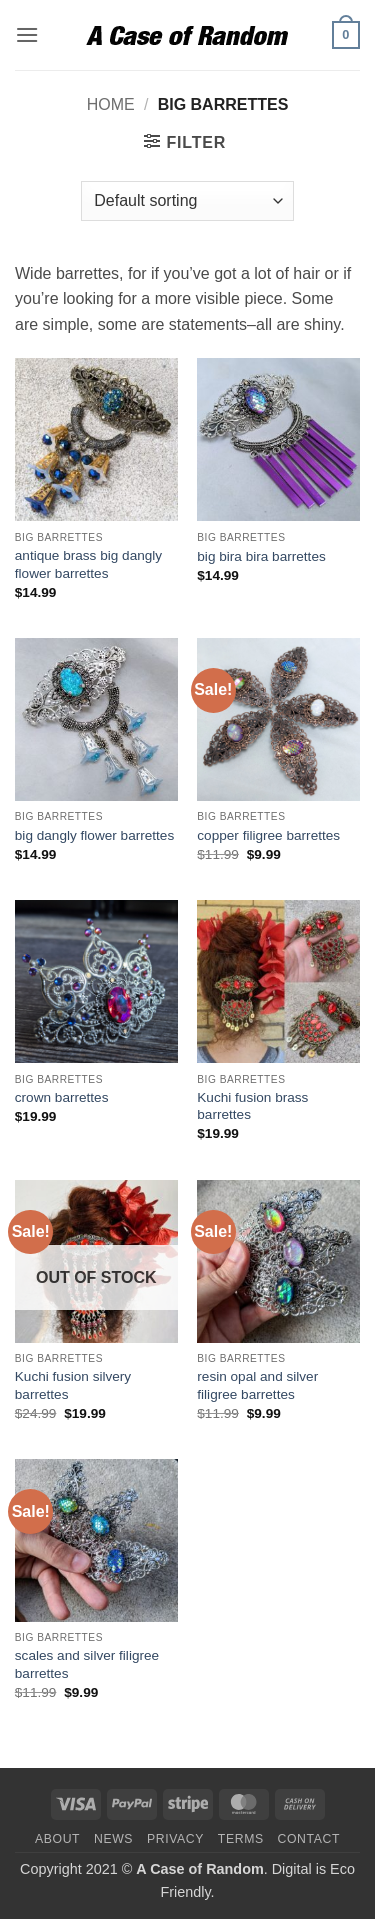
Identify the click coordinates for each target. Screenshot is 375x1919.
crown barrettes (62, 1097)
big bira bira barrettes (261, 556)
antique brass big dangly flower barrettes (88, 564)
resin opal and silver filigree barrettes (257, 1385)
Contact (309, 1839)
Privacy (175, 1839)
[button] (27, 34)
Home (111, 104)
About (57, 1839)
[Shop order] (187, 201)
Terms (241, 1839)
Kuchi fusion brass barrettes (252, 1106)
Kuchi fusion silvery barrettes (73, 1385)
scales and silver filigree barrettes (87, 1664)
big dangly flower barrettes (94, 835)
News (113, 1839)
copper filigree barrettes (268, 835)
